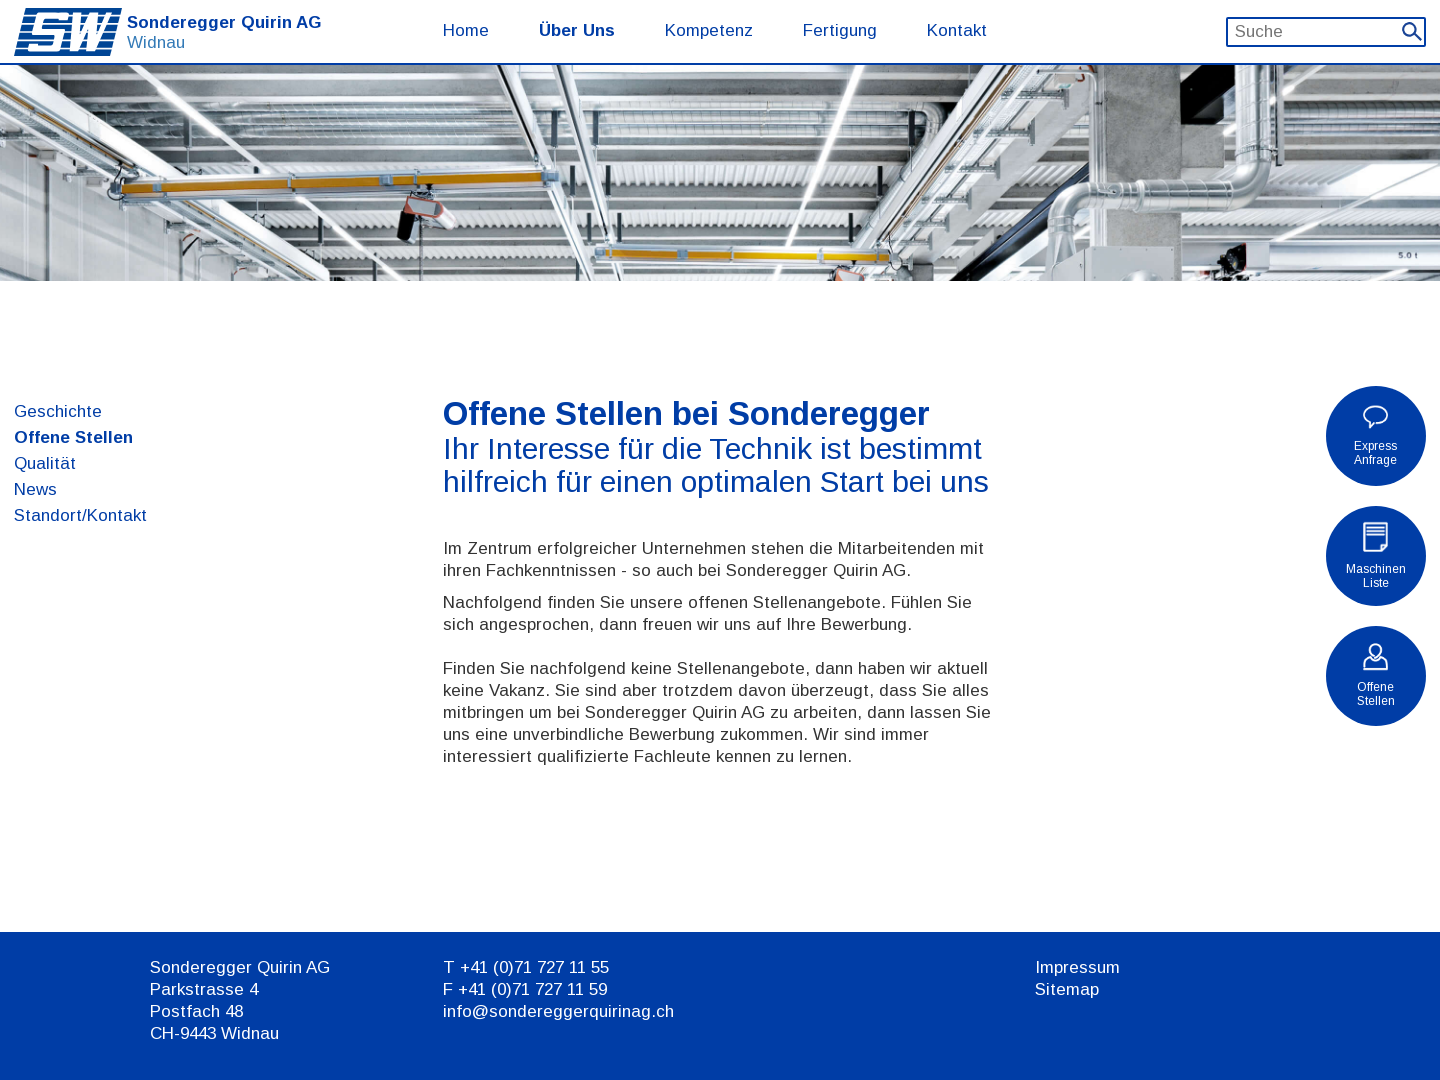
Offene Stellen (73, 437)
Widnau (156, 42)
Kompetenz (709, 30)
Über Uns (577, 30)
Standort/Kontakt (80, 515)
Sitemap (1067, 989)
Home (466, 30)
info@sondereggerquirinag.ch (558, 1011)
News (35, 489)
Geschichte (58, 411)
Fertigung (840, 30)
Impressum (1077, 967)
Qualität (45, 463)
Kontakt (957, 30)
